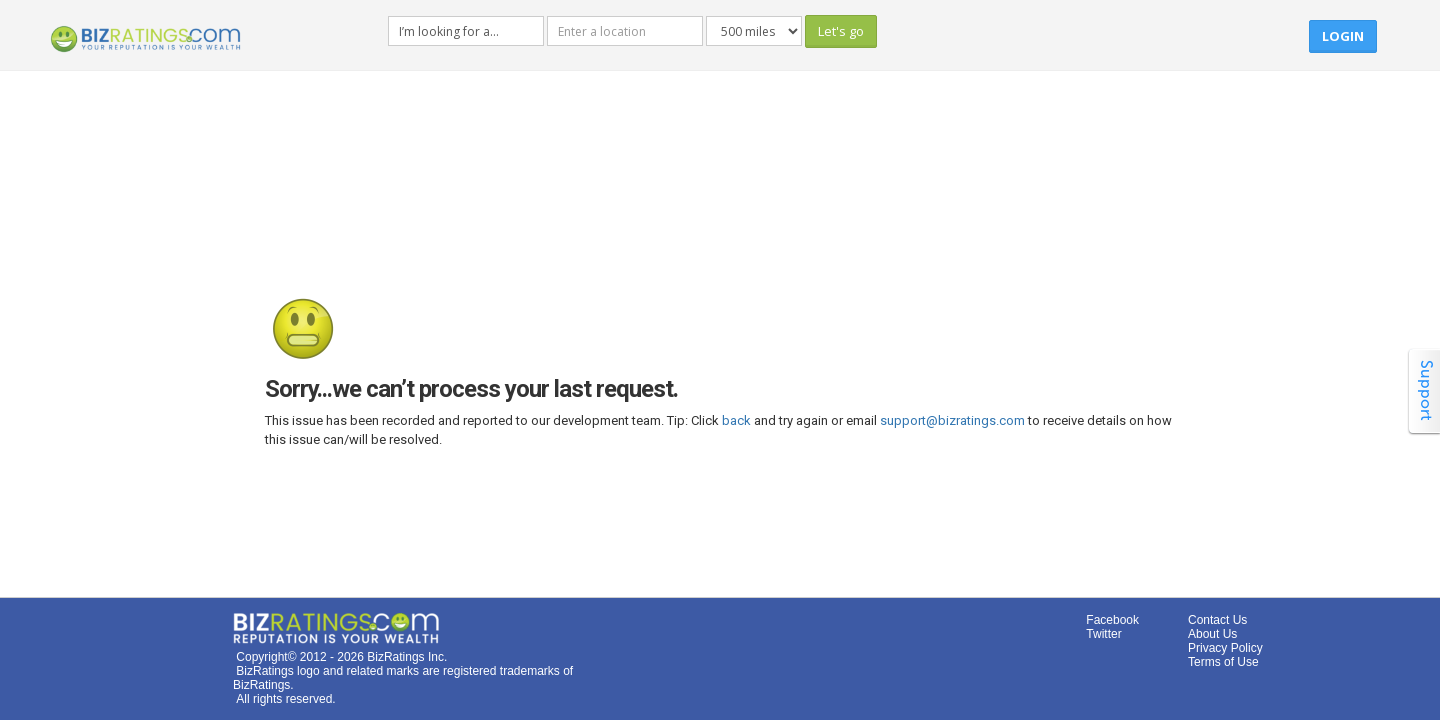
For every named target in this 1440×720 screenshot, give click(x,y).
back (736, 420)
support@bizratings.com (952, 420)
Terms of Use (1223, 662)
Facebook (1112, 620)
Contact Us (1217, 620)
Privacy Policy (1225, 648)
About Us (1212, 634)
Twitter (1103, 634)
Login (1343, 36)
